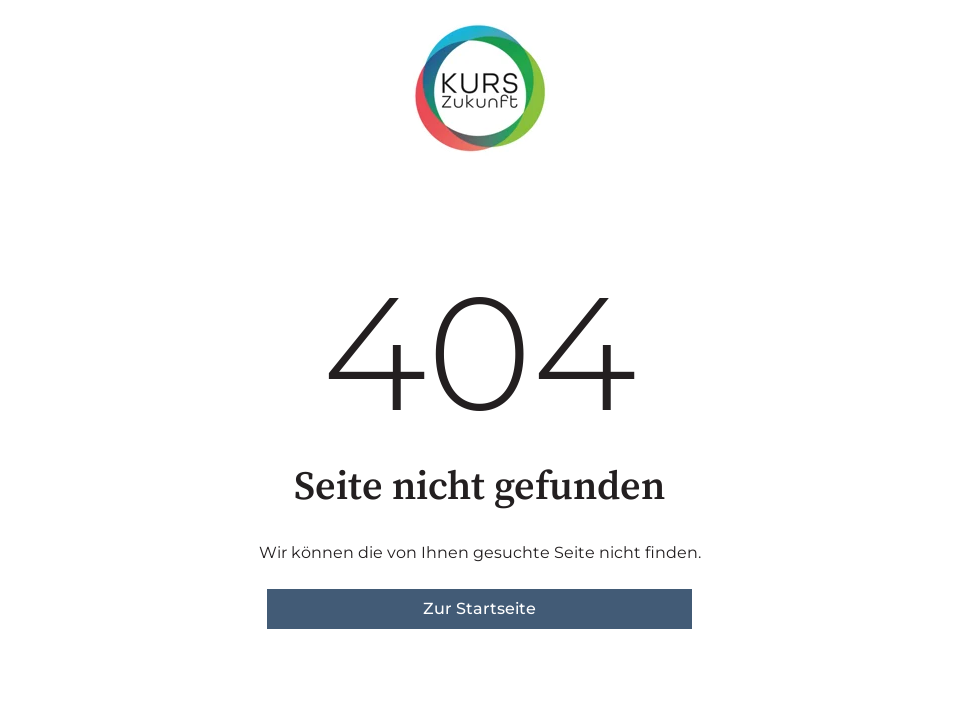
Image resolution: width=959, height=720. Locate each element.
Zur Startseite (479, 608)
